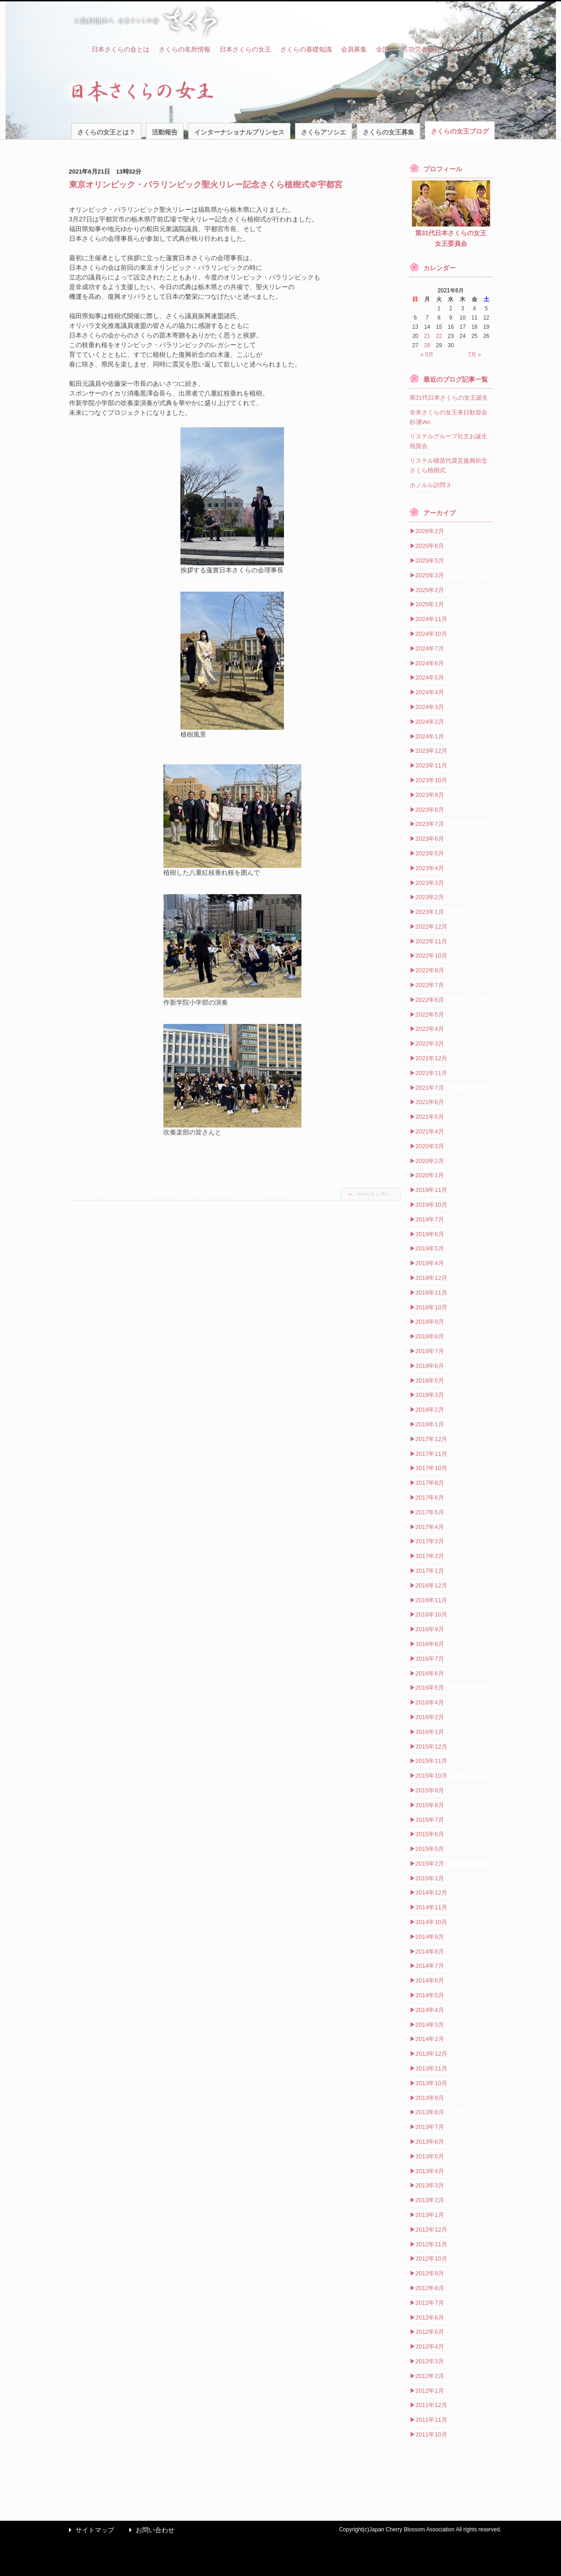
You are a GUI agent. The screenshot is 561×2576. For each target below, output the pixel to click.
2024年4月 (430, 692)
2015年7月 (430, 1819)
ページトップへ (373, 1194)
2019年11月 (431, 1189)
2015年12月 (431, 1746)
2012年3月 (430, 2361)
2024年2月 (430, 721)
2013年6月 (430, 2141)
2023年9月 (430, 794)
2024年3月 (430, 707)
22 (439, 336)
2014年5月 (430, 1995)
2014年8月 (430, 1951)
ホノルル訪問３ (430, 485)
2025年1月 (430, 604)
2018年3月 (430, 1394)
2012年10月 (431, 2258)
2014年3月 (430, 2024)
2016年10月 (431, 1614)
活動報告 (165, 132)
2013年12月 (431, 2053)
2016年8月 (430, 1643)
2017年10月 (431, 1468)
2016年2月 (430, 1717)
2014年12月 (431, 1892)
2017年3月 (430, 1541)
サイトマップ (89, 2530)
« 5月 (427, 354)
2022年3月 (430, 1043)
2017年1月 (430, 1570)
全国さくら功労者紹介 (408, 49)
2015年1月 (430, 1878)
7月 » (474, 354)
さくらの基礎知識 (306, 49)
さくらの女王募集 (388, 132)
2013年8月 (430, 2112)
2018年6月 (430, 1365)
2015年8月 (430, 1805)
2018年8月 (430, 1336)
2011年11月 (431, 2419)
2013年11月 (431, 2068)
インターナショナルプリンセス (239, 132)
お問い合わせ (149, 2530)
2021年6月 (430, 1102)
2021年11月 (431, 1073)
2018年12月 (431, 1277)
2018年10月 (431, 1307)
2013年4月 (430, 2171)
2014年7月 (430, 1965)
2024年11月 (431, 619)
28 (427, 345)
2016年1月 (430, 1731)
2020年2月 (430, 1160)
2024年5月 (430, 677)
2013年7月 (430, 2126)
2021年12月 (431, 1058)
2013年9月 (430, 2097)
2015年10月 (431, 1775)
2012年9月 (430, 2273)
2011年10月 (431, 2434)
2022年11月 (431, 941)
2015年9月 (430, 1790)
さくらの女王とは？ (106, 132)
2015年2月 (430, 1863)
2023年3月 (430, 882)
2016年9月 (430, 1629)
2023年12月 (431, 750)
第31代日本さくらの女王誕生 (449, 397)
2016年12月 (431, 1585)
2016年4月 (430, 1702)
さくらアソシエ (323, 132)
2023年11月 (431, 765)
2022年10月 (431, 955)
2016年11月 (431, 1600)
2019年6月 (430, 1234)
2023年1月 (430, 911)
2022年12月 (431, 926)
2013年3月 (430, 2185)
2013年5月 (430, 2156)
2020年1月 (430, 1175)
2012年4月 (430, 2346)
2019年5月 (430, 1248)
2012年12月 (431, 2229)
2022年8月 (430, 970)
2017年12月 (431, 1439)
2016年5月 (430, 1687)
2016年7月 (430, 1658)
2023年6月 (430, 838)
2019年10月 (431, 1204)
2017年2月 (430, 1556)
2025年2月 (430, 590)
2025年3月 (430, 575)
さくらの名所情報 (184, 49)
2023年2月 (430, 897)
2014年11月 (431, 1907)
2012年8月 (430, 2288)
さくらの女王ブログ (460, 131)
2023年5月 (430, 853)
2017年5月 (430, 1512)
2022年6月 (430, 999)
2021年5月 (430, 1116)
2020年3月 (430, 1146)
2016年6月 (430, 1673)
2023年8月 (430, 809)
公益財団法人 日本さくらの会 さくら (145, 21)
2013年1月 (430, 2214)
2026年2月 (430, 531)
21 (427, 336)
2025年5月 (430, 560)
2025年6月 (430, 545)
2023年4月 (430, 868)
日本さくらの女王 (245, 49)
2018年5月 (430, 1380)
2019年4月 (430, 1263)
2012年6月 (430, 2317)
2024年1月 (430, 736)
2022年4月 (430, 1028)
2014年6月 (430, 1980)
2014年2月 (430, 2038)
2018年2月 (430, 1409)
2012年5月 (430, 2331)
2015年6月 (430, 1834)
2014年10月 (431, 1922)
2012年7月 (430, 2302)
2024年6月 (430, 663)
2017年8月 (430, 1482)
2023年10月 (431, 780)
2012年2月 (430, 2375)
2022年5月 (430, 1014)
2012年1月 (430, 2390)
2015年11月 (431, 1760)
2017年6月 (430, 1497)
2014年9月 (430, 1936)
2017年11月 (431, 1453)
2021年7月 (430, 1087)
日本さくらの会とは (121, 49)
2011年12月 (431, 2405)
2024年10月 (431, 633)
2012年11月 (431, 2244)
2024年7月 (430, 648)
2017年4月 (430, 1527)
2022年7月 (430, 985)
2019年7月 (430, 1219)
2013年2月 (430, 2200)
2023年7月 (430, 823)
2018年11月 (431, 1292)
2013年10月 (431, 2083)
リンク (459, 49)
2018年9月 (430, 1321)
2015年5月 (430, 1848)
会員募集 (354, 49)
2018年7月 (430, 1351)
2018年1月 (430, 1424)
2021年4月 (430, 1131)
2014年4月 (430, 2009)
